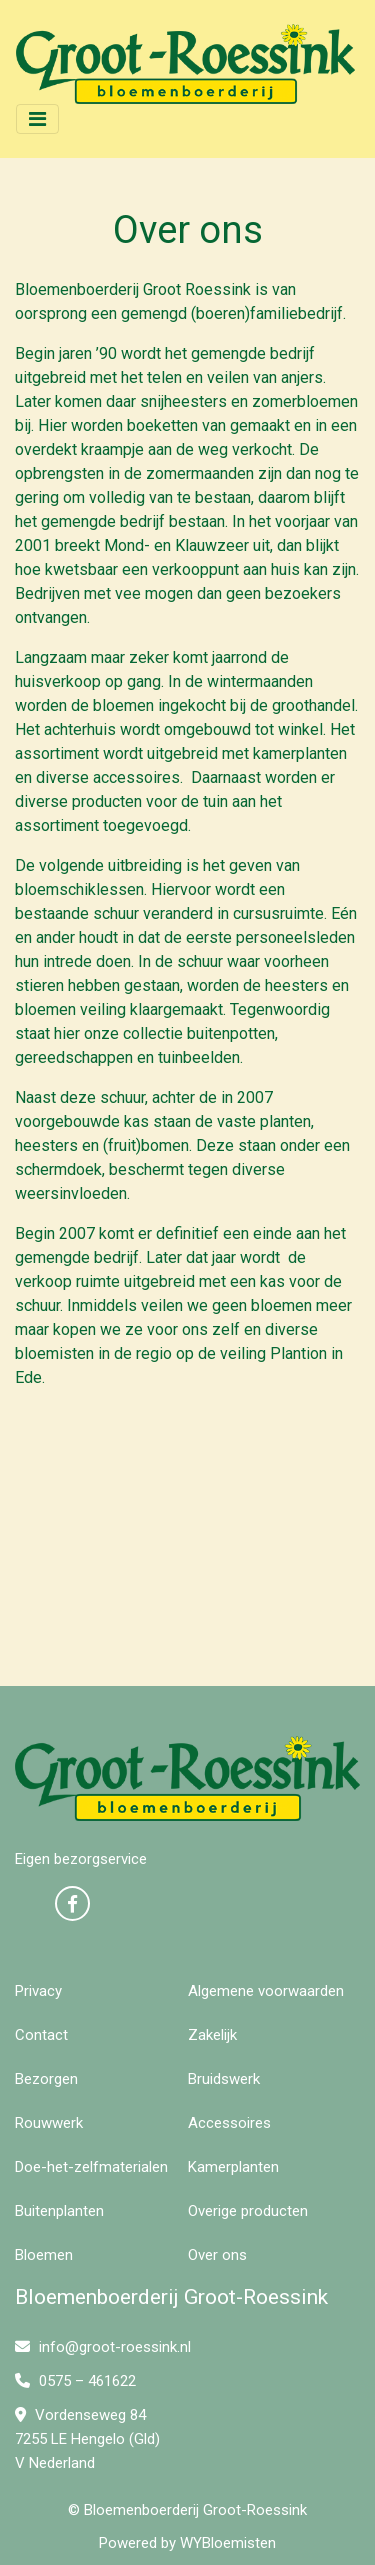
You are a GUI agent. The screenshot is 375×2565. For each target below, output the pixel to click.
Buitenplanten (59, 2211)
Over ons (217, 2255)
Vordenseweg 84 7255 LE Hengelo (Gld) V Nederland (87, 2439)
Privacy (38, 1991)
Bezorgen (46, 2079)
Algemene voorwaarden (266, 1991)
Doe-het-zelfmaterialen (91, 2167)
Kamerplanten (233, 2167)
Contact (41, 2035)
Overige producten (248, 2211)
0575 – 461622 (75, 2381)
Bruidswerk (224, 2079)
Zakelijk (212, 2035)
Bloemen (44, 2255)
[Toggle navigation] (37, 119)
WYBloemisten (228, 2543)
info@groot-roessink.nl (103, 2347)
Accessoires (229, 2123)
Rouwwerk (49, 2123)
